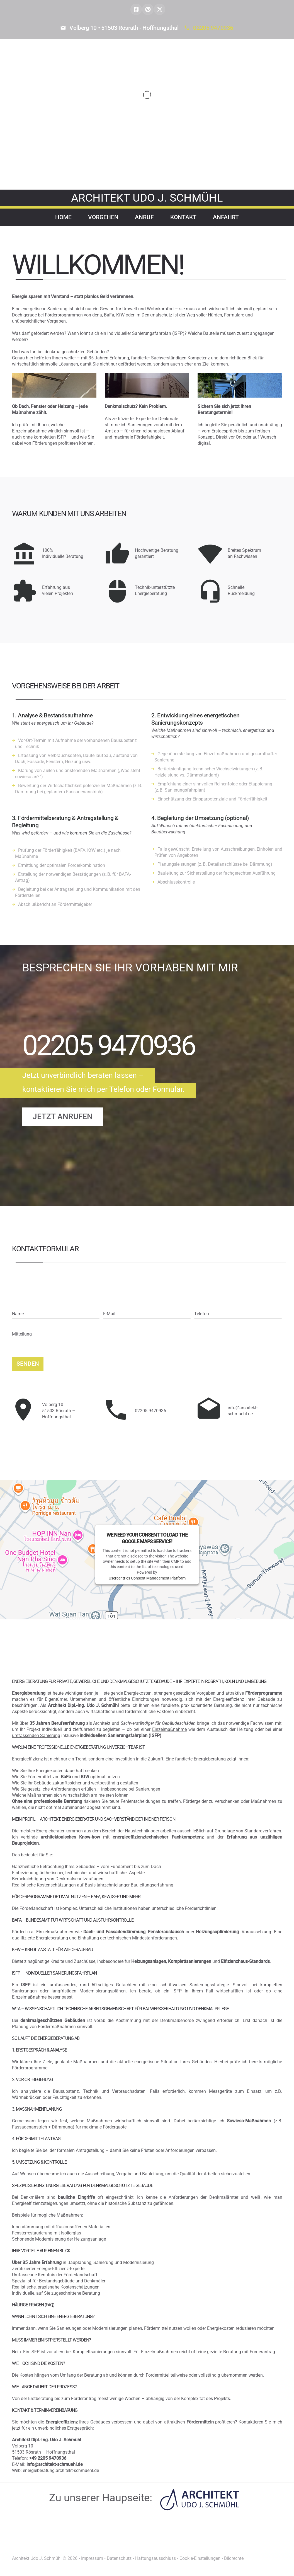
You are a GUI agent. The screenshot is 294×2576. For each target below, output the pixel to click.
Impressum (92, 2558)
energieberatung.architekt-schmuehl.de (61, 2470)
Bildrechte (234, 2558)
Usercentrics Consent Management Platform (147, 1578)
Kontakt (183, 217)
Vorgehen (103, 217)
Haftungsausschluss (155, 2558)
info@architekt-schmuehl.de (242, 1410)
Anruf (144, 217)
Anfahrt (226, 217)
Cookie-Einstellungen (199, 2558)
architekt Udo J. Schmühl (147, 198)
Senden (27, 1363)
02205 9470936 (212, 28)
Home (63, 217)
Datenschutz (119, 2558)
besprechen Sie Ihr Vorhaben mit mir (130, 967)
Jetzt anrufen (63, 1116)
